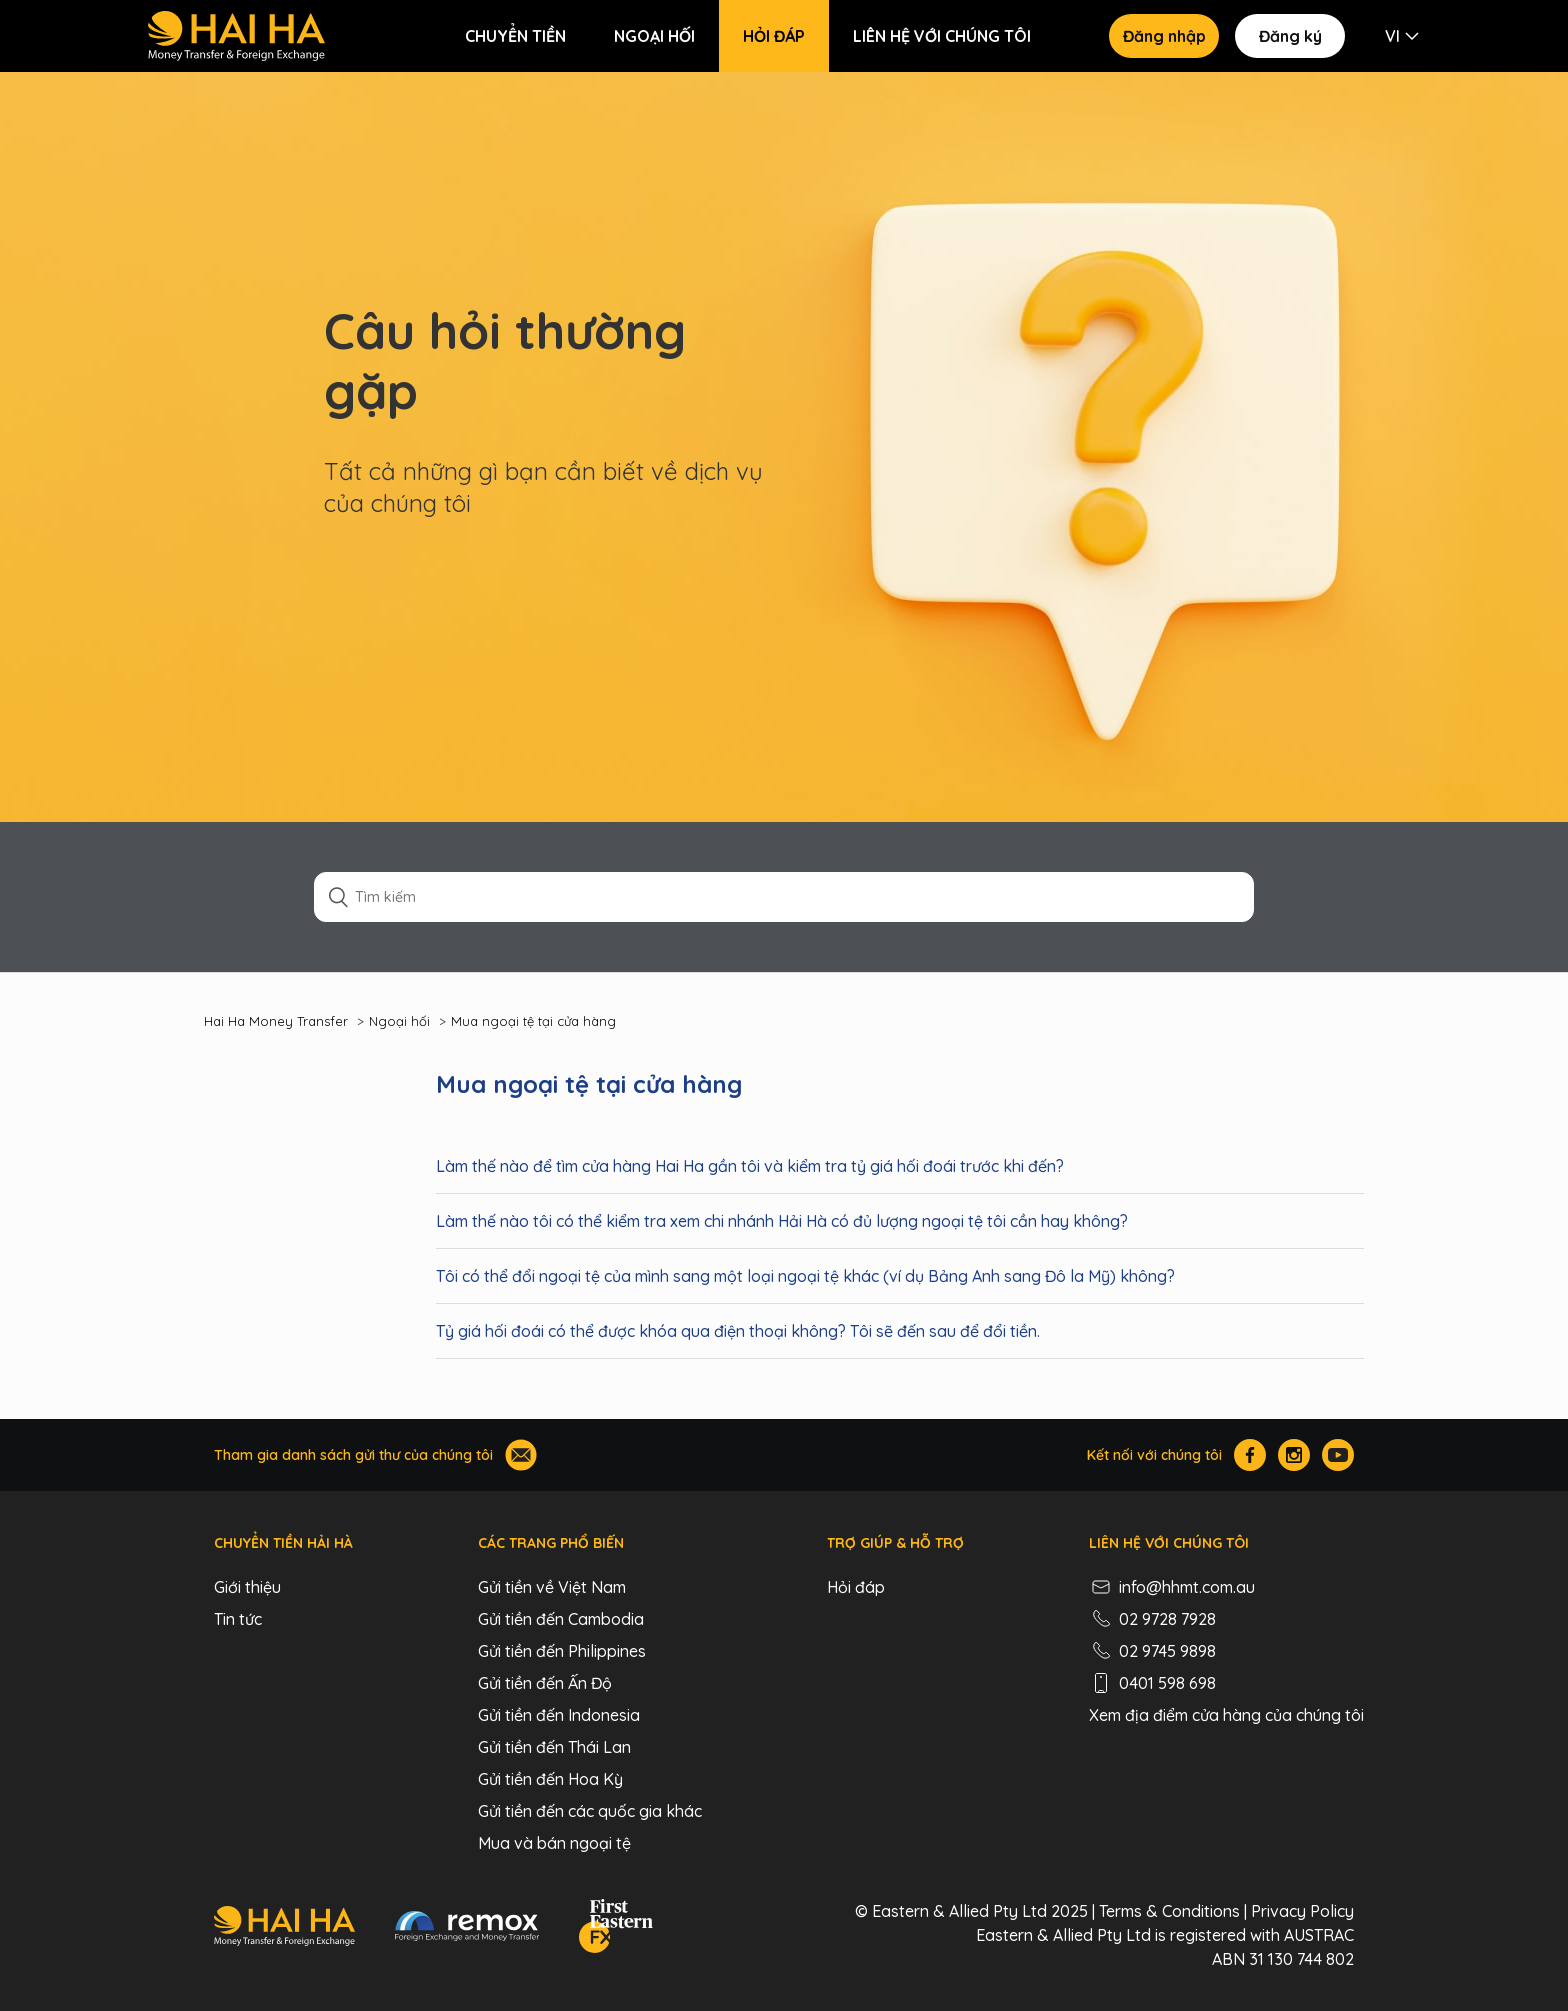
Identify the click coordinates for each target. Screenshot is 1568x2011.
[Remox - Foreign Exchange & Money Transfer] (467, 1929)
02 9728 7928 (1152, 1619)
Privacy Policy (1302, 1911)
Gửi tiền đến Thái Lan (554, 1747)
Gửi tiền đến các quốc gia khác (590, 1811)
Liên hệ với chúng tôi (942, 36)
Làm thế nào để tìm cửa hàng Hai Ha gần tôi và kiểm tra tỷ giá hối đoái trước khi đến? (750, 1166)
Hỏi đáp (774, 36)
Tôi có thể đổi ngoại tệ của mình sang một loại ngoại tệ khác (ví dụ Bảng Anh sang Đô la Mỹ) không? (805, 1276)
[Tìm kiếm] (784, 897)
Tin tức (238, 1619)
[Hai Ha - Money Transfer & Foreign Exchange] (284, 1929)
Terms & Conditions (1169, 1911)
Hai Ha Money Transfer (276, 1021)
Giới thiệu (247, 1587)
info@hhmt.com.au (1172, 1587)
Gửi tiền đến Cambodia (561, 1619)
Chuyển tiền (515, 36)
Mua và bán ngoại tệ (554, 1843)
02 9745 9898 (1152, 1651)
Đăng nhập (1164, 36)
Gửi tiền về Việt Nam (552, 1587)
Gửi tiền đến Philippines (562, 1651)
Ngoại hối (654, 36)
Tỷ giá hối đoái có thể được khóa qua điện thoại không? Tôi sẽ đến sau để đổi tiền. (738, 1331)
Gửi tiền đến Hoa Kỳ (550, 1779)
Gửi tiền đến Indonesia (559, 1715)
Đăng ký (1290, 36)
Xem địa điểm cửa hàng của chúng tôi (1226, 1715)
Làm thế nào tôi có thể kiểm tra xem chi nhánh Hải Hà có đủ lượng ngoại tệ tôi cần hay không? (782, 1221)
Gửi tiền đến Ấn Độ (545, 1683)
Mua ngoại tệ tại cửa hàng (533, 1021)
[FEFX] (616, 1929)
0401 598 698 (1152, 1683)
